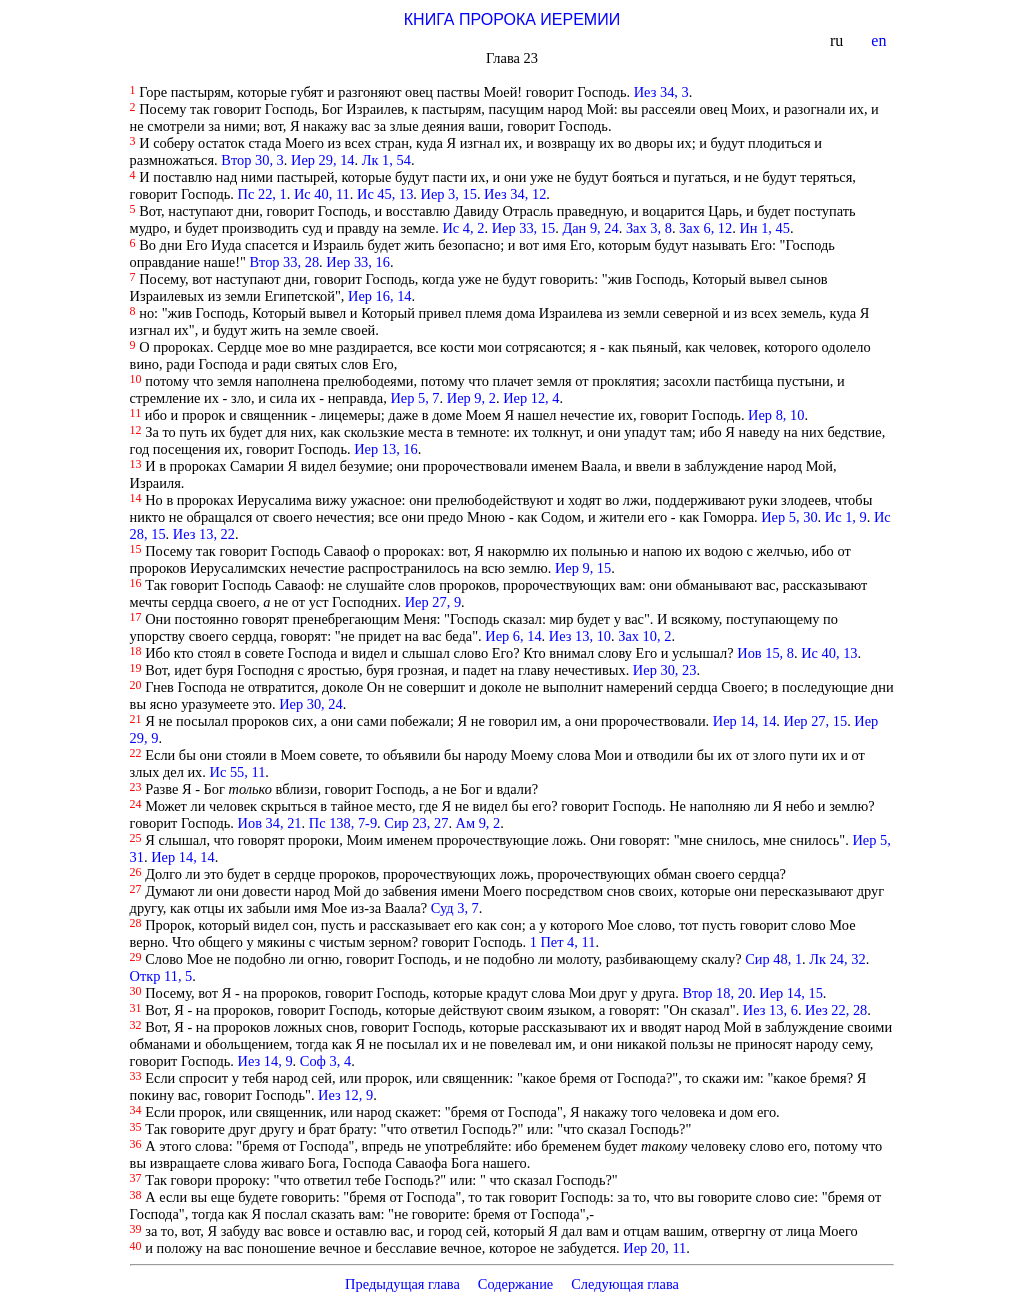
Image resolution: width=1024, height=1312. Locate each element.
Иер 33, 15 (524, 228)
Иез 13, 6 (770, 1010)
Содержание (516, 1284)
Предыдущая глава (402, 1284)
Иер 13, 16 (386, 449)
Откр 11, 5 (161, 976)
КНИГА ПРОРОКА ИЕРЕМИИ (512, 19)
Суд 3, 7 (455, 908)
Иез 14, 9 (265, 1061)
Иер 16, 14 (380, 296)
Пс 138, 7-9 (343, 823)
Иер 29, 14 (323, 160)
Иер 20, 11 (654, 1248)
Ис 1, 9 (846, 517)
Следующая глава (625, 1284)
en (880, 40)
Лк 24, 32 (837, 959)
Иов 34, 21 (270, 823)
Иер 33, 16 (358, 262)
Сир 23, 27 (416, 823)
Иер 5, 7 (414, 398)
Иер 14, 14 (745, 721)
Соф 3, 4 (325, 1061)
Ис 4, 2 (463, 228)
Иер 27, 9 (433, 602)
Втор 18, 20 (717, 993)
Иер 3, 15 (449, 194)
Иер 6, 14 (513, 636)
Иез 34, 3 (661, 92)
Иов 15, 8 (765, 653)
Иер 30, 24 (311, 704)
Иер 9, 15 (583, 568)
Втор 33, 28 (284, 262)
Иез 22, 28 (836, 1010)
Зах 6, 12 (705, 228)
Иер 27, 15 (816, 721)
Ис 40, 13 (829, 653)
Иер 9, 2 (471, 398)
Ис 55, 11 (238, 772)
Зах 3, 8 (649, 228)
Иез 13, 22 (204, 534)
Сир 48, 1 (773, 959)
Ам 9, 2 (478, 823)
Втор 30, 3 (252, 160)
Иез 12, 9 (345, 1095)
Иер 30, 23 (665, 670)
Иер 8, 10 (776, 415)
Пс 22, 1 (262, 194)
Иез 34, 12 (515, 194)
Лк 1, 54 (386, 160)
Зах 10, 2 (644, 636)
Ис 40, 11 (322, 194)
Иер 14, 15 (791, 993)
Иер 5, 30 (789, 517)
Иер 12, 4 (531, 398)
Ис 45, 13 (385, 194)
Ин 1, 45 (764, 228)
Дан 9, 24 (590, 228)
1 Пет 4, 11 (563, 942)
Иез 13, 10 (580, 636)
